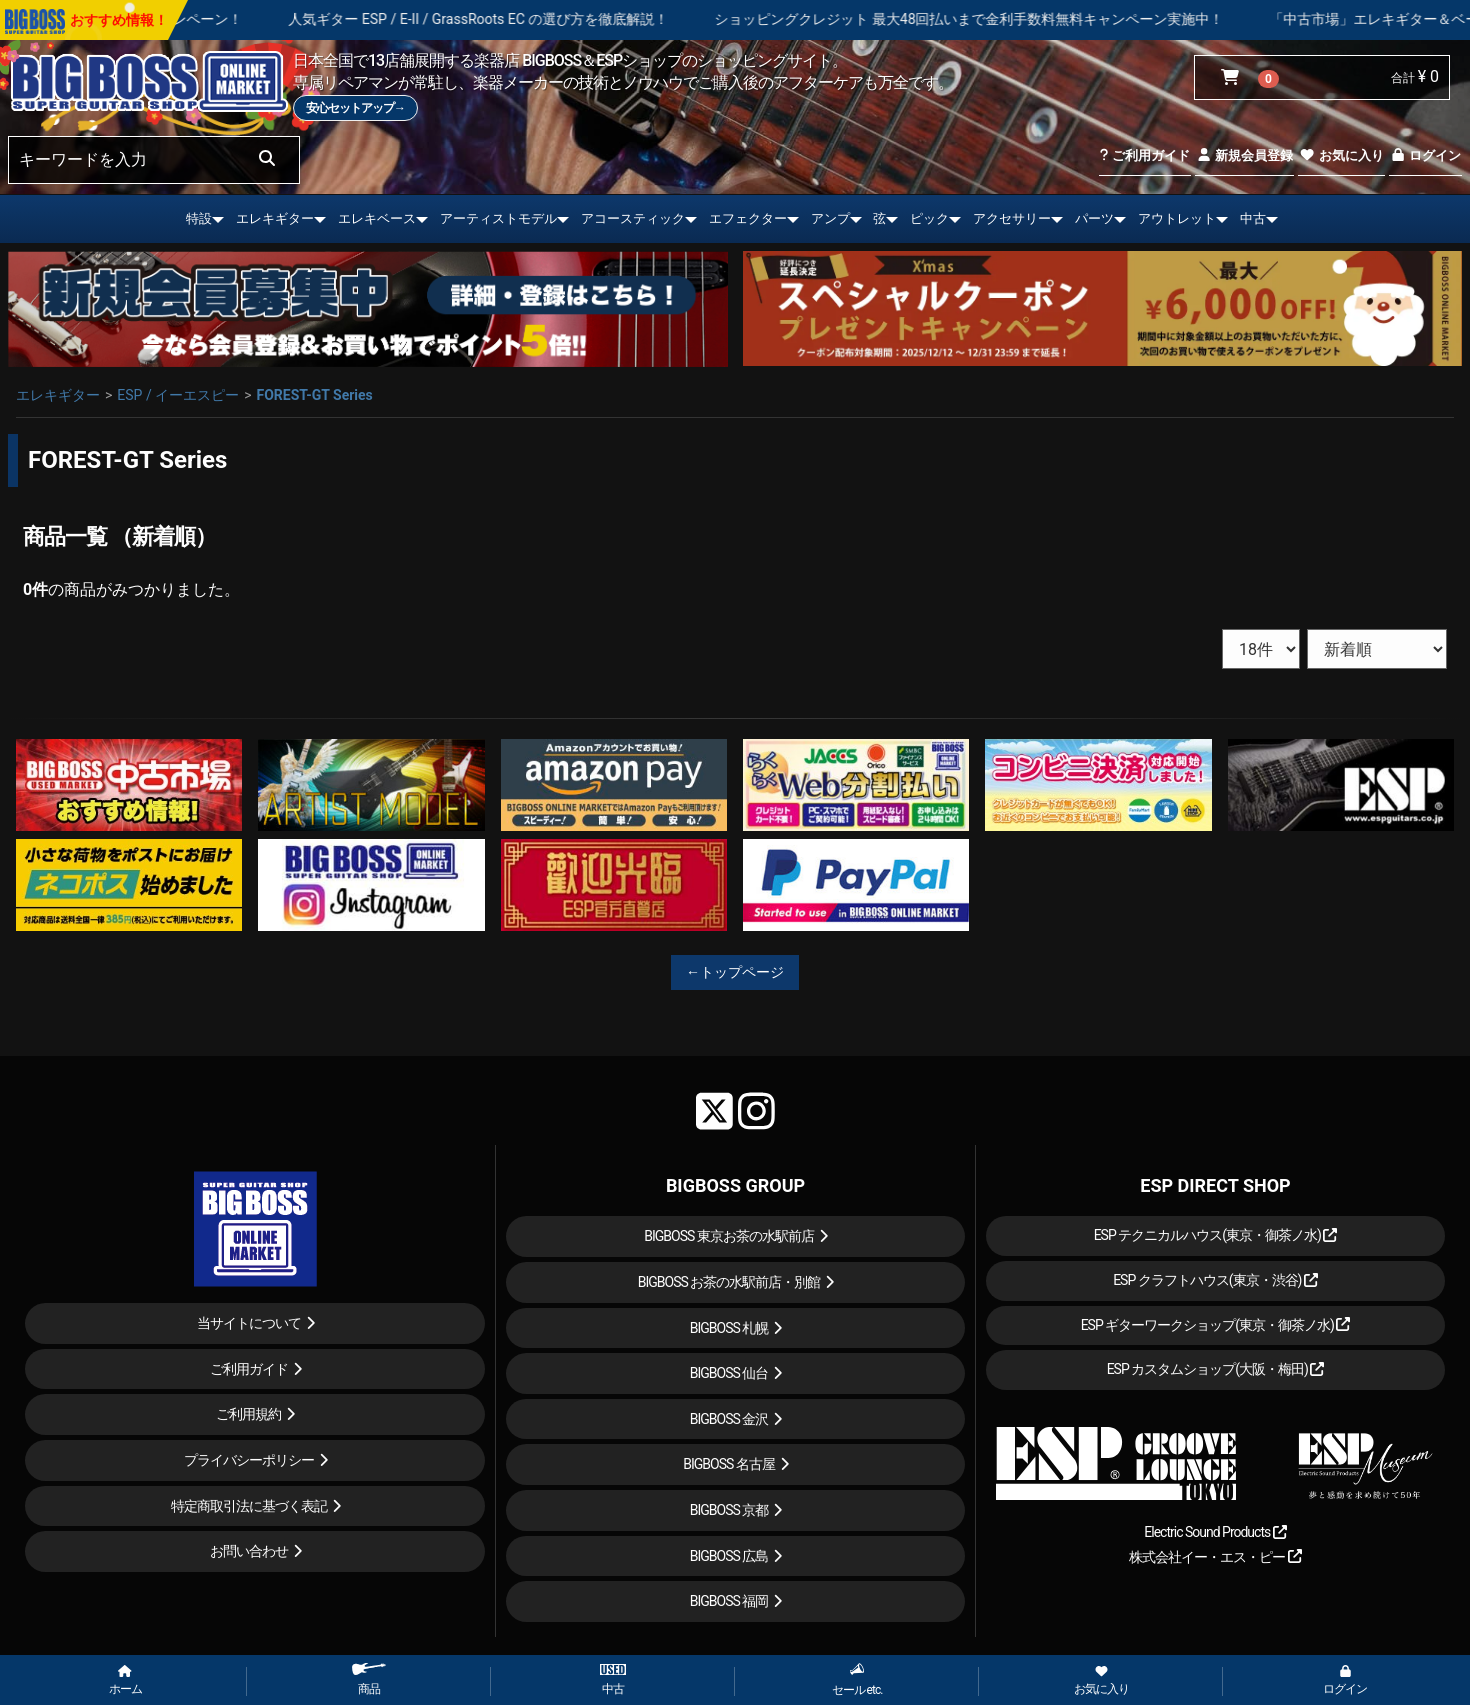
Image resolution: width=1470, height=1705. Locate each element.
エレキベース (377, 218)
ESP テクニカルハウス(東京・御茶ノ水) (1216, 1235)
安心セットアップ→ (355, 108)
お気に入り (1341, 155)
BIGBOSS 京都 (729, 1510)
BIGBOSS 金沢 (729, 1419)
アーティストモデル (498, 218)
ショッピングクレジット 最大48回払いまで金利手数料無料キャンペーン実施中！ (1015, 19)
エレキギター (275, 218)
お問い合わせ (249, 1551)
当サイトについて (249, 1323)
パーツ (1094, 218)
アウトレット (1177, 218)
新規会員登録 (1244, 155)
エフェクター (748, 218)
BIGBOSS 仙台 (729, 1373)
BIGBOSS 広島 (729, 1556)
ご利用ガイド (1144, 155)
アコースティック (633, 218)
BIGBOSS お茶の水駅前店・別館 (729, 1282)
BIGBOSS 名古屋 (729, 1464)
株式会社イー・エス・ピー (1215, 1557)
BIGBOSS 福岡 (729, 1601)
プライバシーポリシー (249, 1460)
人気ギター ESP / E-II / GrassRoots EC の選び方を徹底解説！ (525, 19)
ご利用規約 (248, 1414)
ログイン (1425, 155)
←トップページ (735, 972)
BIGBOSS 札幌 (729, 1328)
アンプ (830, 218)
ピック (929, 218)
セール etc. (857, 1679)
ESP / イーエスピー (178, 395)
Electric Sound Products (1215, 1532)
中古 (1253, 218)
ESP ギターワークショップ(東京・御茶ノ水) (1216, 1325)
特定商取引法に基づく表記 (249, 1506)
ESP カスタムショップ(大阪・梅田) (1216, 1369)
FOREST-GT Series (314, 395)
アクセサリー (1012, 218)
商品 (369, 1679)
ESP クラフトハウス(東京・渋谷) (1215, 1280)
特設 (199, 218)
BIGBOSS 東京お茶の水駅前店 (729, 1236)
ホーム (125, 1681)
